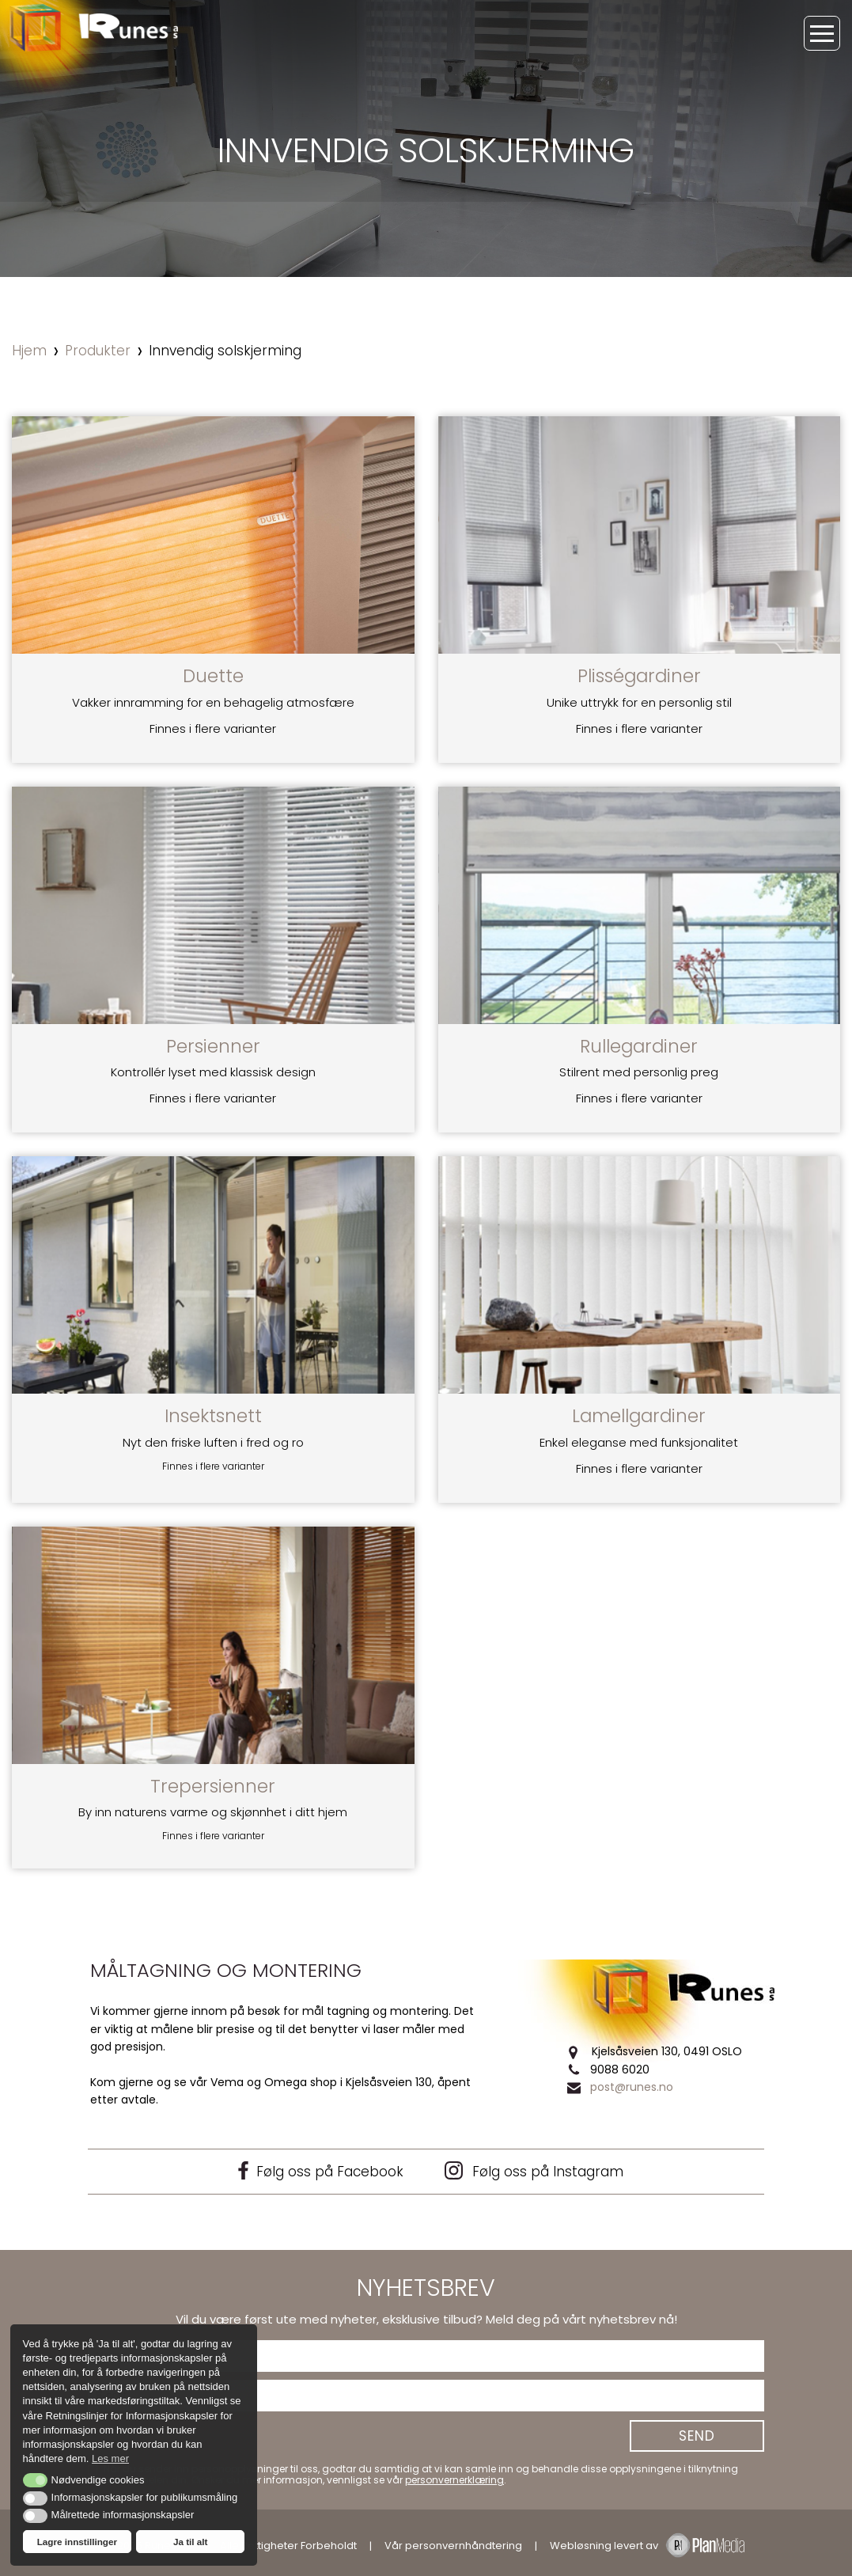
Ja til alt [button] (190, 2541)
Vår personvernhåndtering (453, 2546)
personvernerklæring (454, 2480)
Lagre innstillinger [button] (77, 2541)
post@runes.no (631, 2087)
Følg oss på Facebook (318, 2170)
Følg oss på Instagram (534, 2170)
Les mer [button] (110, 2458)
